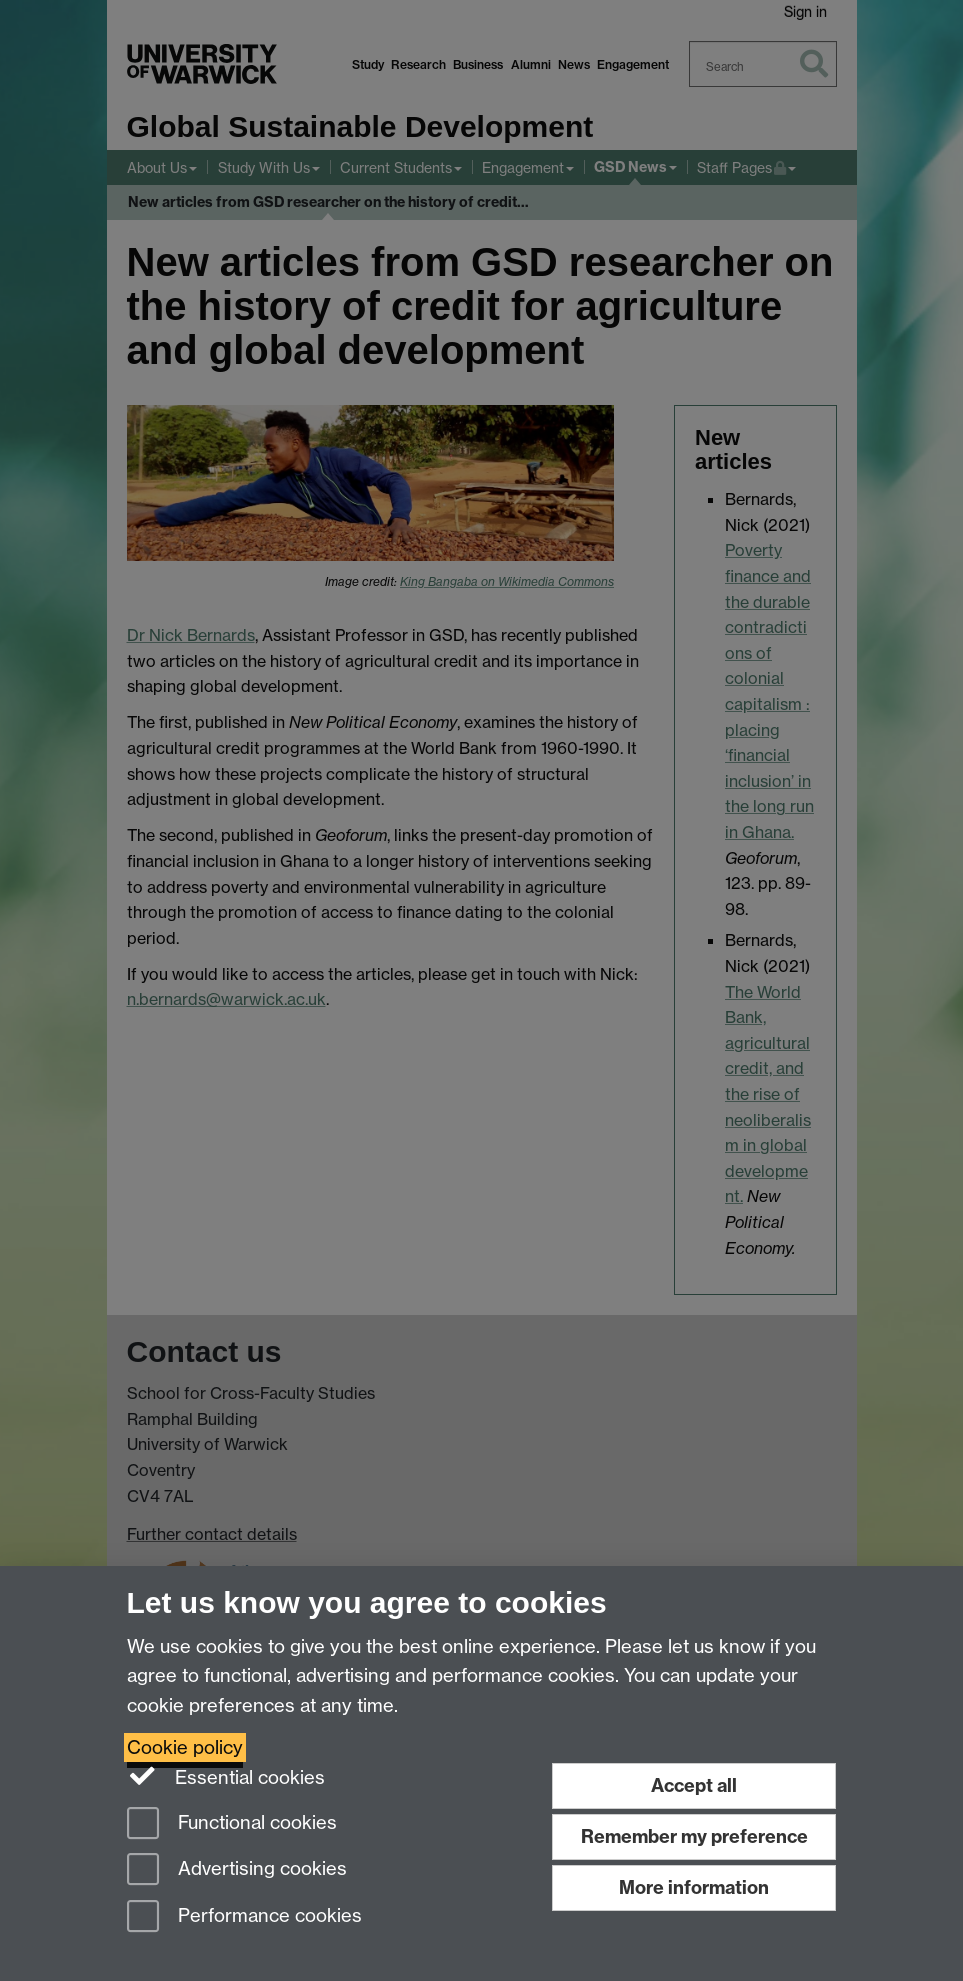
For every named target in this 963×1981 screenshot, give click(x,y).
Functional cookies (232, 1824)
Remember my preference (694, 1836)
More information (694, 1887)
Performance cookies (244, 1917)
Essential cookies (226, 1776)
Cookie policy (185, 1747)
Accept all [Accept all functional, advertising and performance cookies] (694, 1785)
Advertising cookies (237, 1870)
